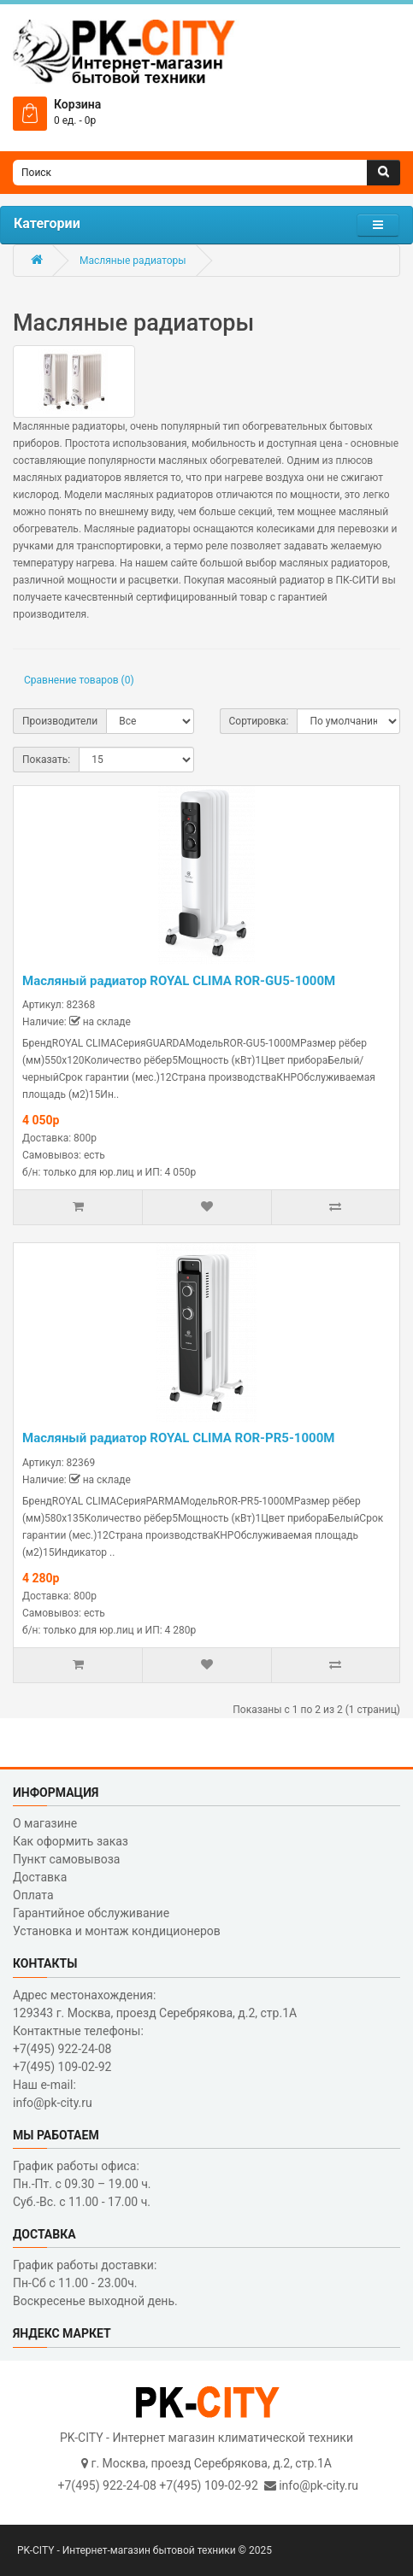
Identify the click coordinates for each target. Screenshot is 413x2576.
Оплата (33, 1895)
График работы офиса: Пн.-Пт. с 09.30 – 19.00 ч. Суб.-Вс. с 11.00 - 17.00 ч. (82, 2184)
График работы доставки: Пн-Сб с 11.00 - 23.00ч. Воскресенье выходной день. (95, 2283)
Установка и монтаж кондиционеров (117, 1931)
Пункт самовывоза (66, 1859)
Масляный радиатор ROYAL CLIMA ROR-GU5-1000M (178, 981)
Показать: (46, 760)
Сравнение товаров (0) (79, 680)
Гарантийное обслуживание (91, 1913)
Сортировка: (259, 721)
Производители (59, 721)
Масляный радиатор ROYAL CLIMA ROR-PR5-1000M (178, 1438)
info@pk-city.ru (318, 2485)
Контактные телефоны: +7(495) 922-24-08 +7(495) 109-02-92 (78, 2049)
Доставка (40, 1877)
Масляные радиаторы (133, 261)
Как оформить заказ (70, 1841)
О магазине (45, 1823)
